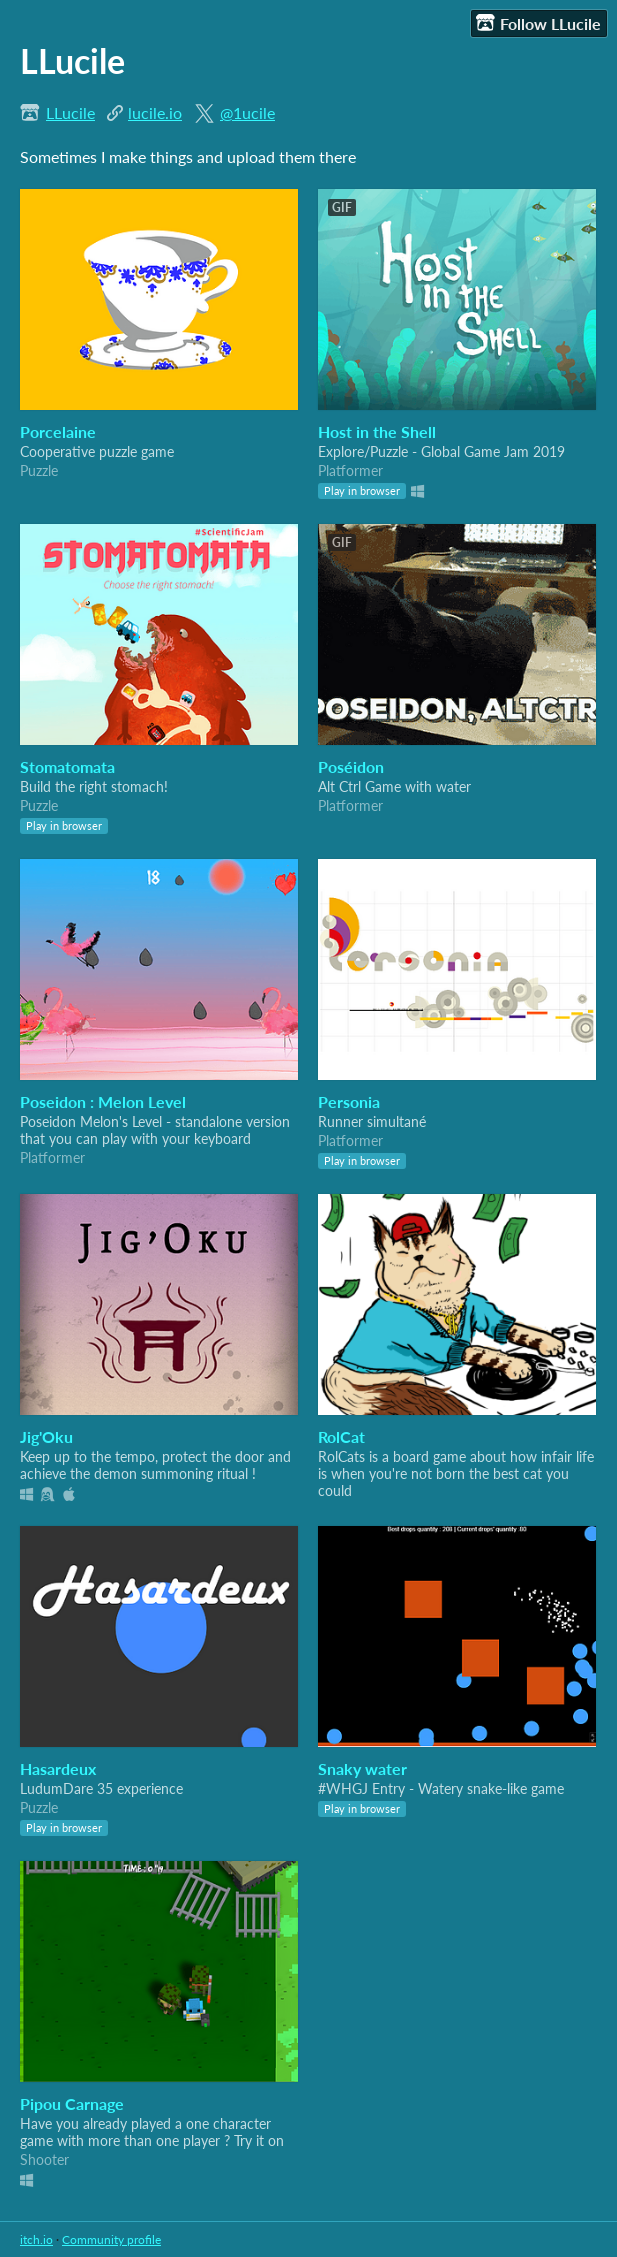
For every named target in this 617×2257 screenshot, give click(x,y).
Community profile (111, 2239)
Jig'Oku (46, 1436)
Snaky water (362, 1768)
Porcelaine (58, 431)
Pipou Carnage (72, 2103)
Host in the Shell (377, 431)
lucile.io (155, 112)
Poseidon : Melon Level (103, 1101)
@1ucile (247, 112)
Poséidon (351, 766)
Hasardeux (58, 1768)
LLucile (70, 112)
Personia (349, 1101)
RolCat (341, 1436)
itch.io (36, 2239)
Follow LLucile (538, 23)
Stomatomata (67, 766)
